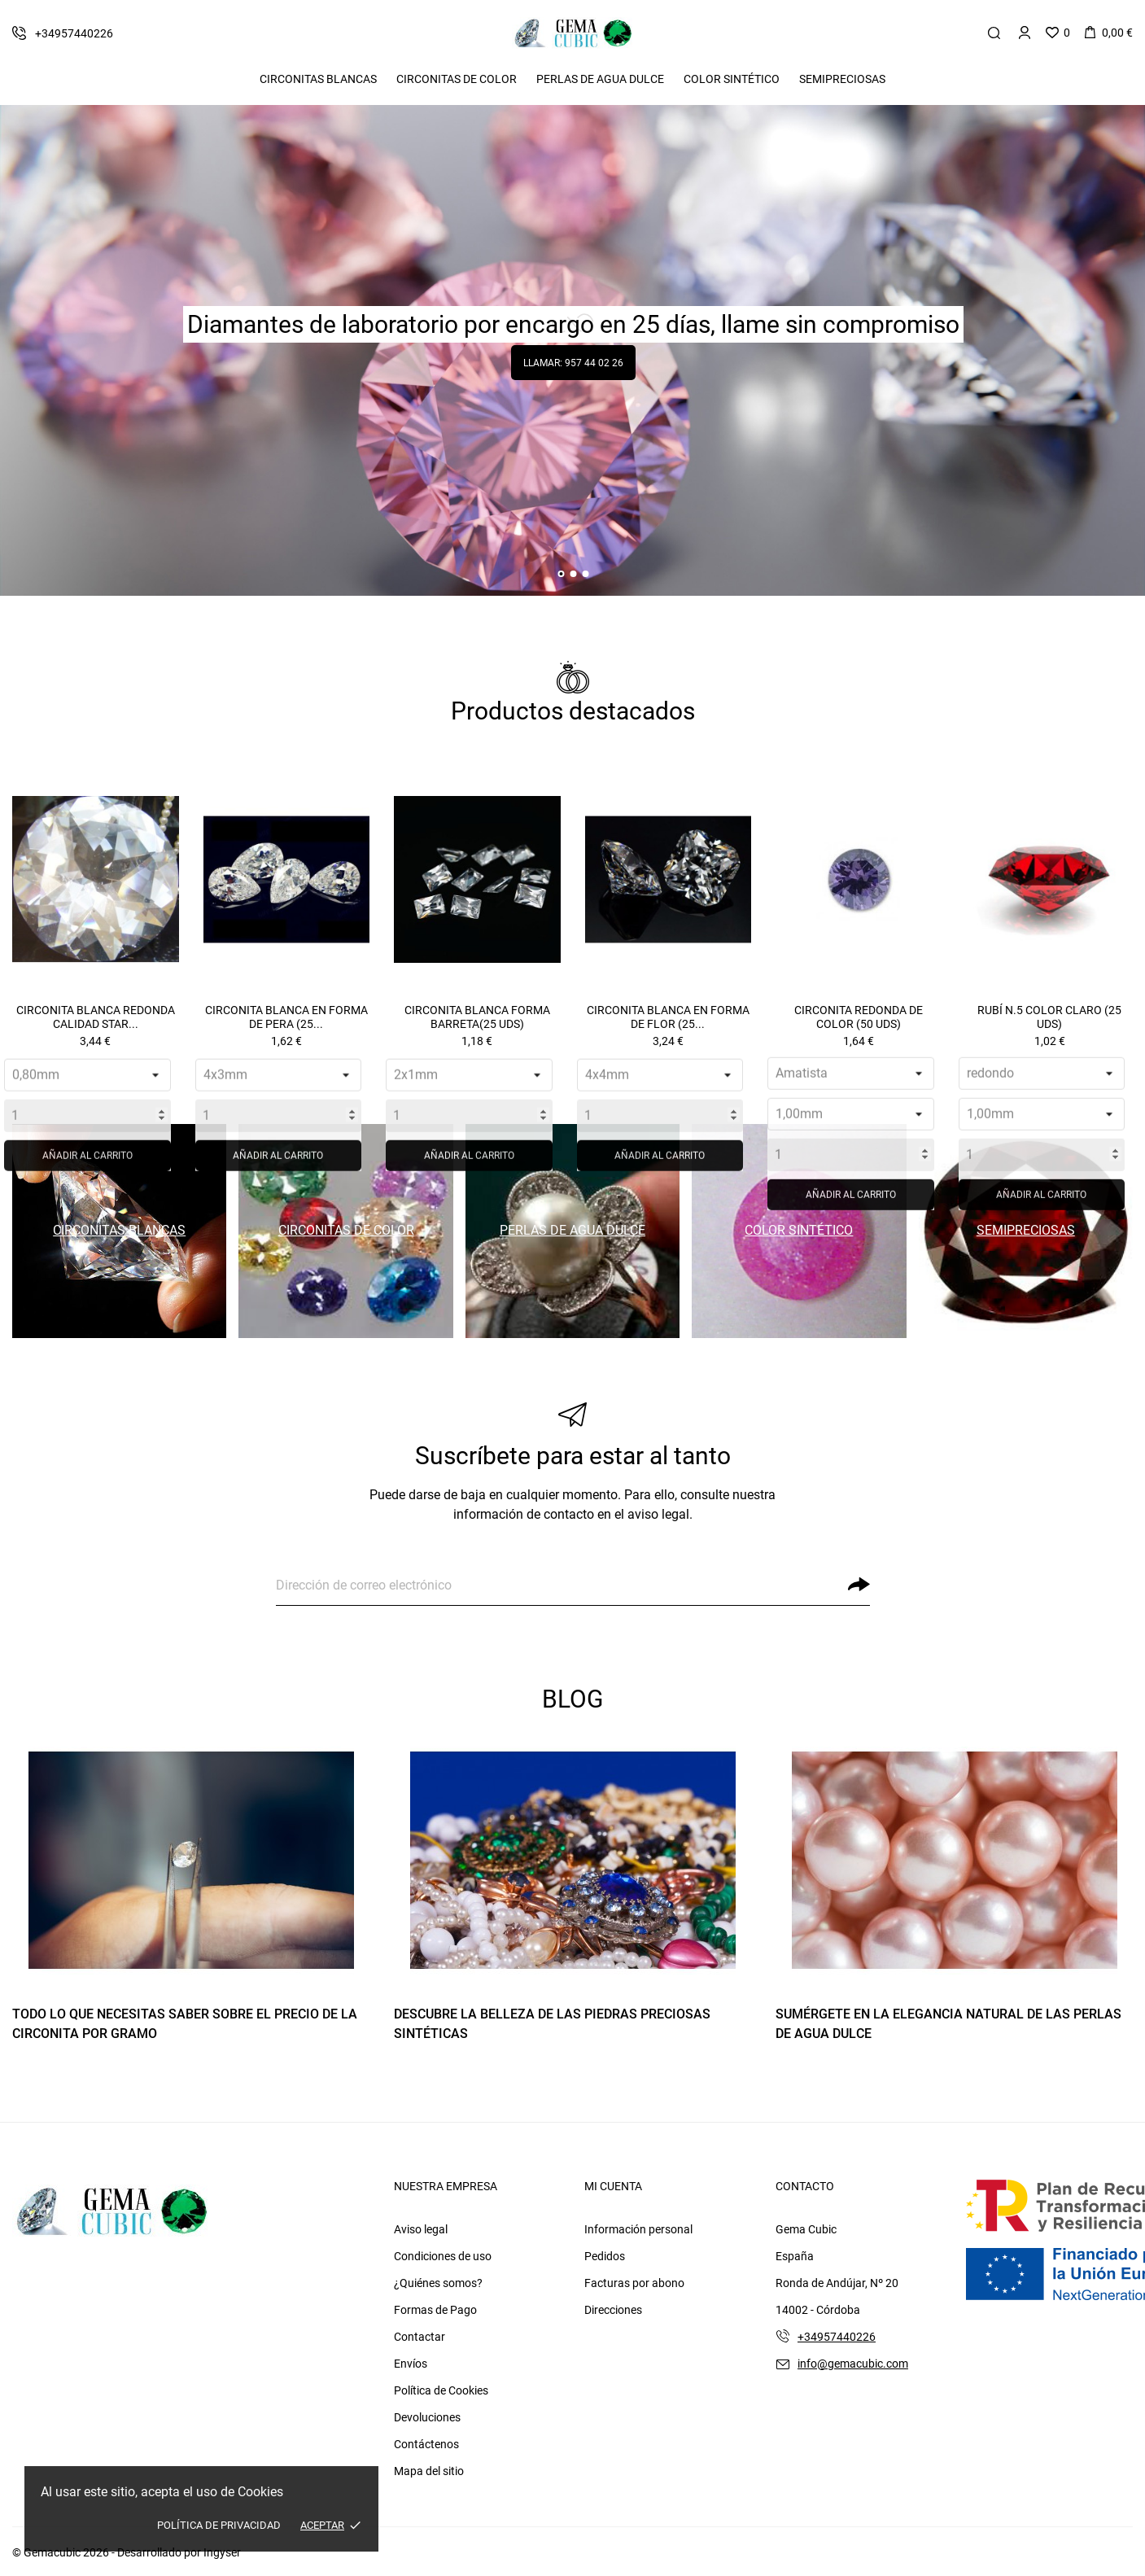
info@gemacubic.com (853, 2363)
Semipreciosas (842, 78)
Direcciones (613, 2309)
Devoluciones (427, 2417)
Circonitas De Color (456, 78)
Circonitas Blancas (318, 78)
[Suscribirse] (858, 1584)
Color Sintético (732, 78)
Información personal (638, 2229)
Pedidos (604, 2256)
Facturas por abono (634, 2283)
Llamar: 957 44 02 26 (573, 363)
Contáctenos (426, 2444)
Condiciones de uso (443, 2256)
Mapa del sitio (429, 2471)
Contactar (419, 2336)
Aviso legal (421, 2229)
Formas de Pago (435, 2309)
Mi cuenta (613, 2186)
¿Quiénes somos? (438, 2283)
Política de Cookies (441, 2390)
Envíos (410, 2363)
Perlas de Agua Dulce (600, 78)
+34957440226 (837, 2336)
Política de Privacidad (219, 2525)
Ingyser (222, 2552)
